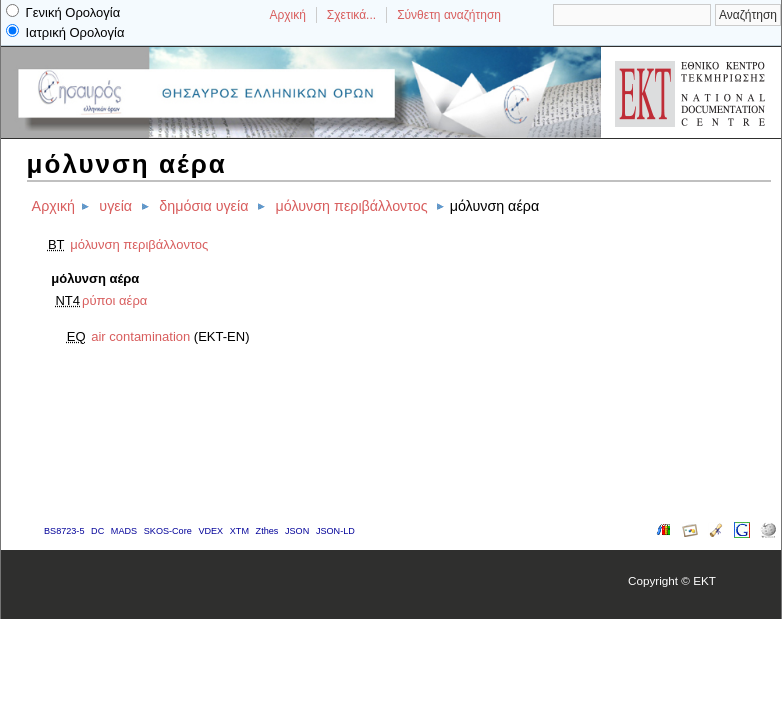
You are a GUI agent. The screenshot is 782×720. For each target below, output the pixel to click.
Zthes (267, 531)
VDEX (210, 531)
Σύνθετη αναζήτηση (449, 15)
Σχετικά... (351, 15)
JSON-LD (335, 531)
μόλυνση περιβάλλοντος (352, 206)
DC (97, 531)
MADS (124, 531)
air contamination (140, 336)
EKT (704, 580)
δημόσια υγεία (203, 206)
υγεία (115, 206)
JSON (297, 531)
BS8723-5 (64, 531)
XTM (239, 531)
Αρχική (287, 15)
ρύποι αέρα (114, 300)
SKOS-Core (168, 531)
